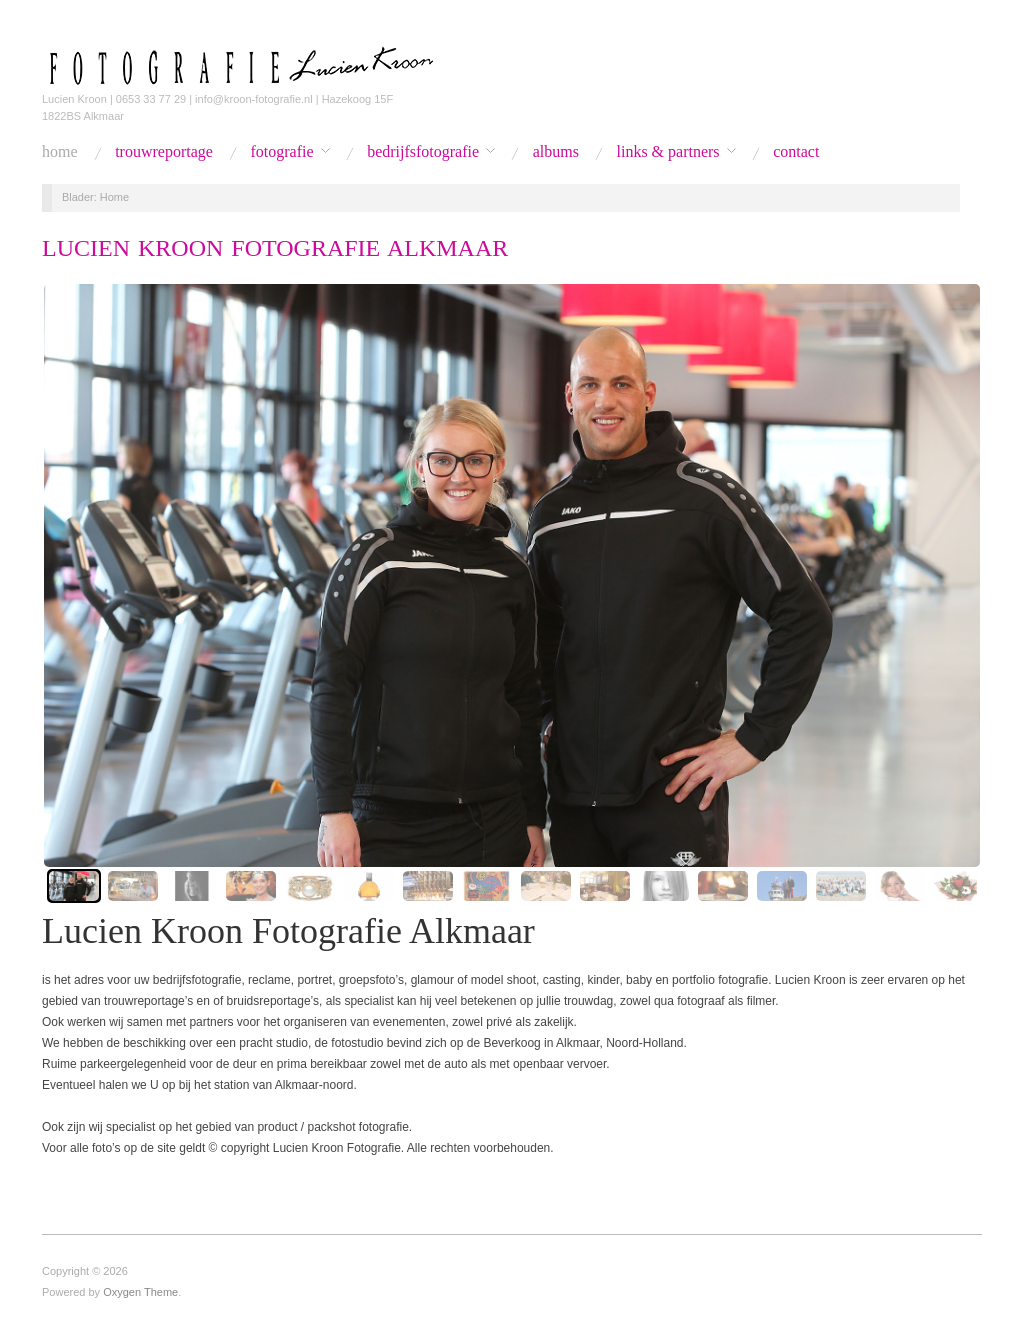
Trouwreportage (164, 152)
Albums (556, 152)
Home (60, 152)
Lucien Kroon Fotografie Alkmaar (275, 248)
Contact (796, 152)
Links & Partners (668, 152)
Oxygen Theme (140, 1292)
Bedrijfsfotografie (423, 152)
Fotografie (281, 152)
